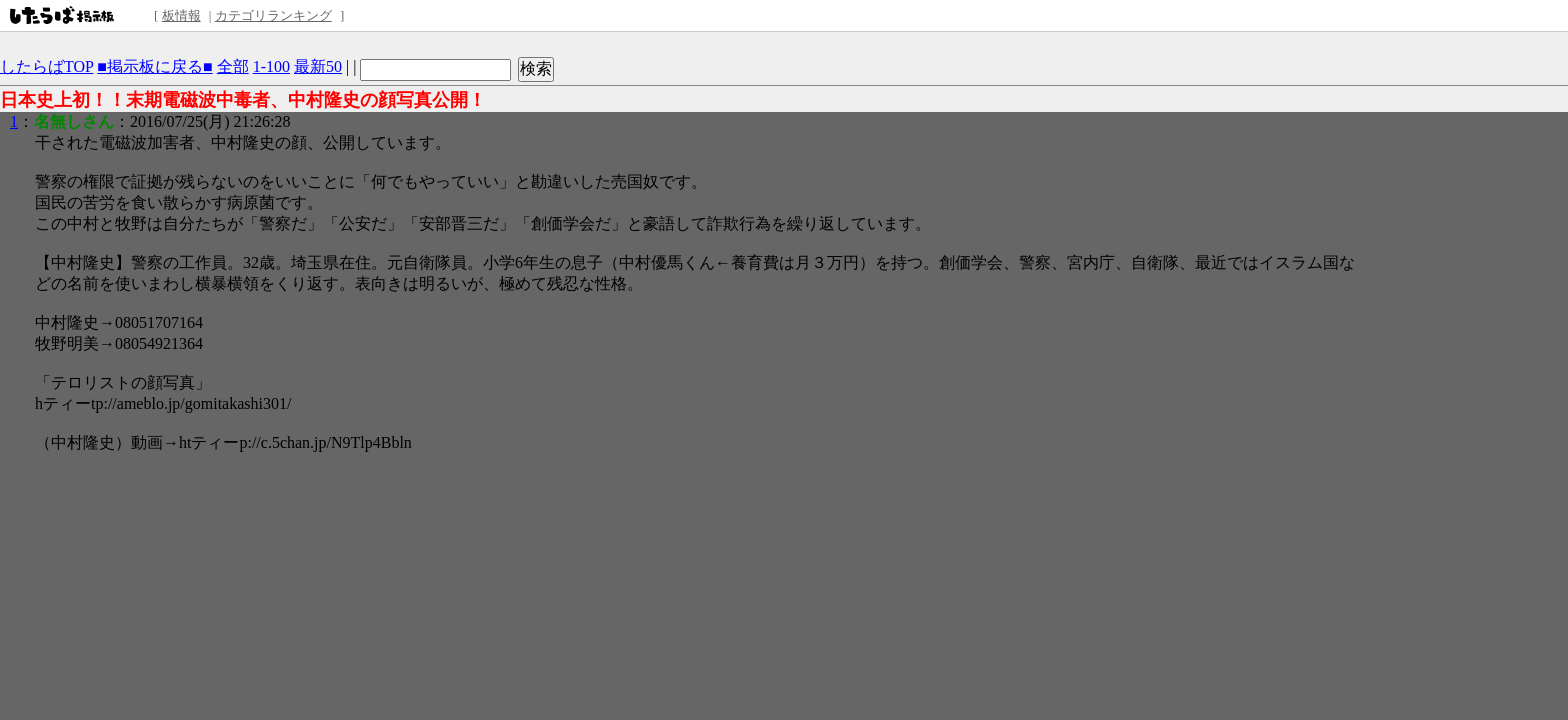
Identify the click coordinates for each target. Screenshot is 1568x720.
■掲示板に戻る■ (154, 66)
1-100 (271, 66)
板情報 (181, 15)
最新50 (318, 66)
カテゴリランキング (273, 15)
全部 (233, 66)
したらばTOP (46, 66)
